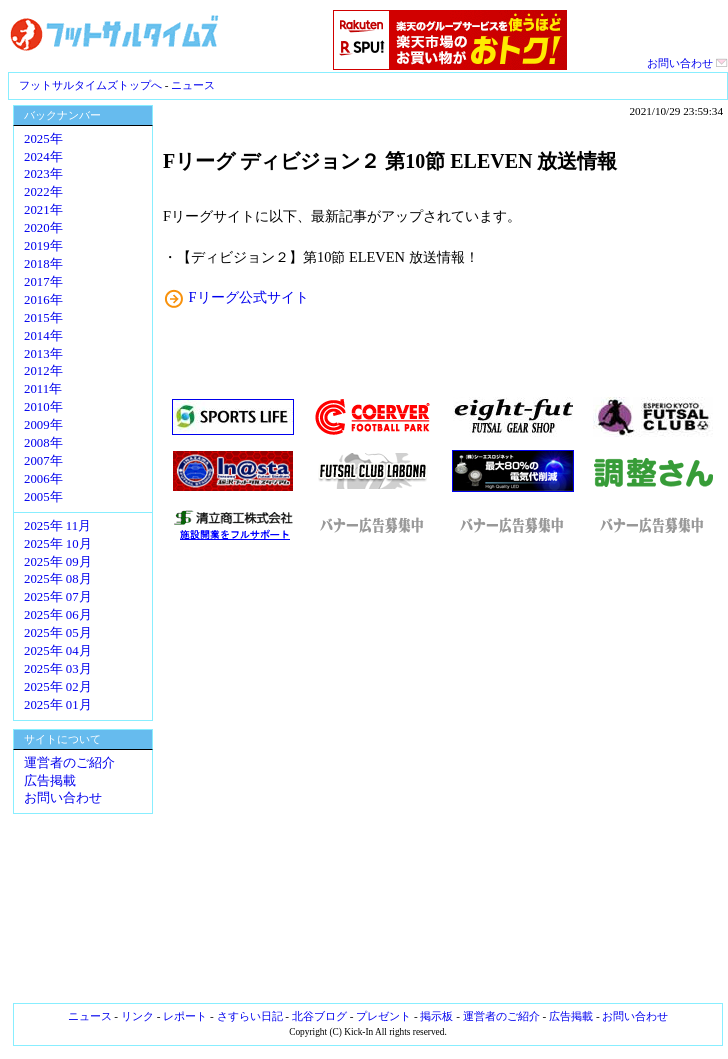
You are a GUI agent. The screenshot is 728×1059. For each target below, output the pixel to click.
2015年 (43, 318)
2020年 (43, 228)
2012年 (43, 371)
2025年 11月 (57, 526)
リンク (137, 1016)
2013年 (43, 354)
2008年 (43, 443)
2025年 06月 (58, 615)
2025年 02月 (58, 687)
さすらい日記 (250, 1016)
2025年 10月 (58, 544)
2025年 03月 (58, 669)
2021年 (43, 210)
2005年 (43, 497)
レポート (185, 1016)
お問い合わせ (687, 63)
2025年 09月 (58, 562)
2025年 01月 (58, 705)
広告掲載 (50, 781)
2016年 (43, 300)
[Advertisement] (443, 773)
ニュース (193, 85)
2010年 (43, 407)
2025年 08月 (58, 579)
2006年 (43, 479)
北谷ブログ (319, 1016)
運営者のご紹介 (69, 763)
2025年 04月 (58, 651)
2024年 (43, 157)
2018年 (43, 264)
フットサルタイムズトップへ (90, 85)
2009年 (43, 425)
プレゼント (383, 1016)
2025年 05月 (58, 633)
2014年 (43, 336)
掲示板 (436, 1016)
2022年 (43, 192)
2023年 (43, 174)
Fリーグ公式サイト (249, 297)
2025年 (43, 139)
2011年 (43, 389)
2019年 (43, 246)
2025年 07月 (58, 597)
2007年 (43, 461)
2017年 (43, 282)
